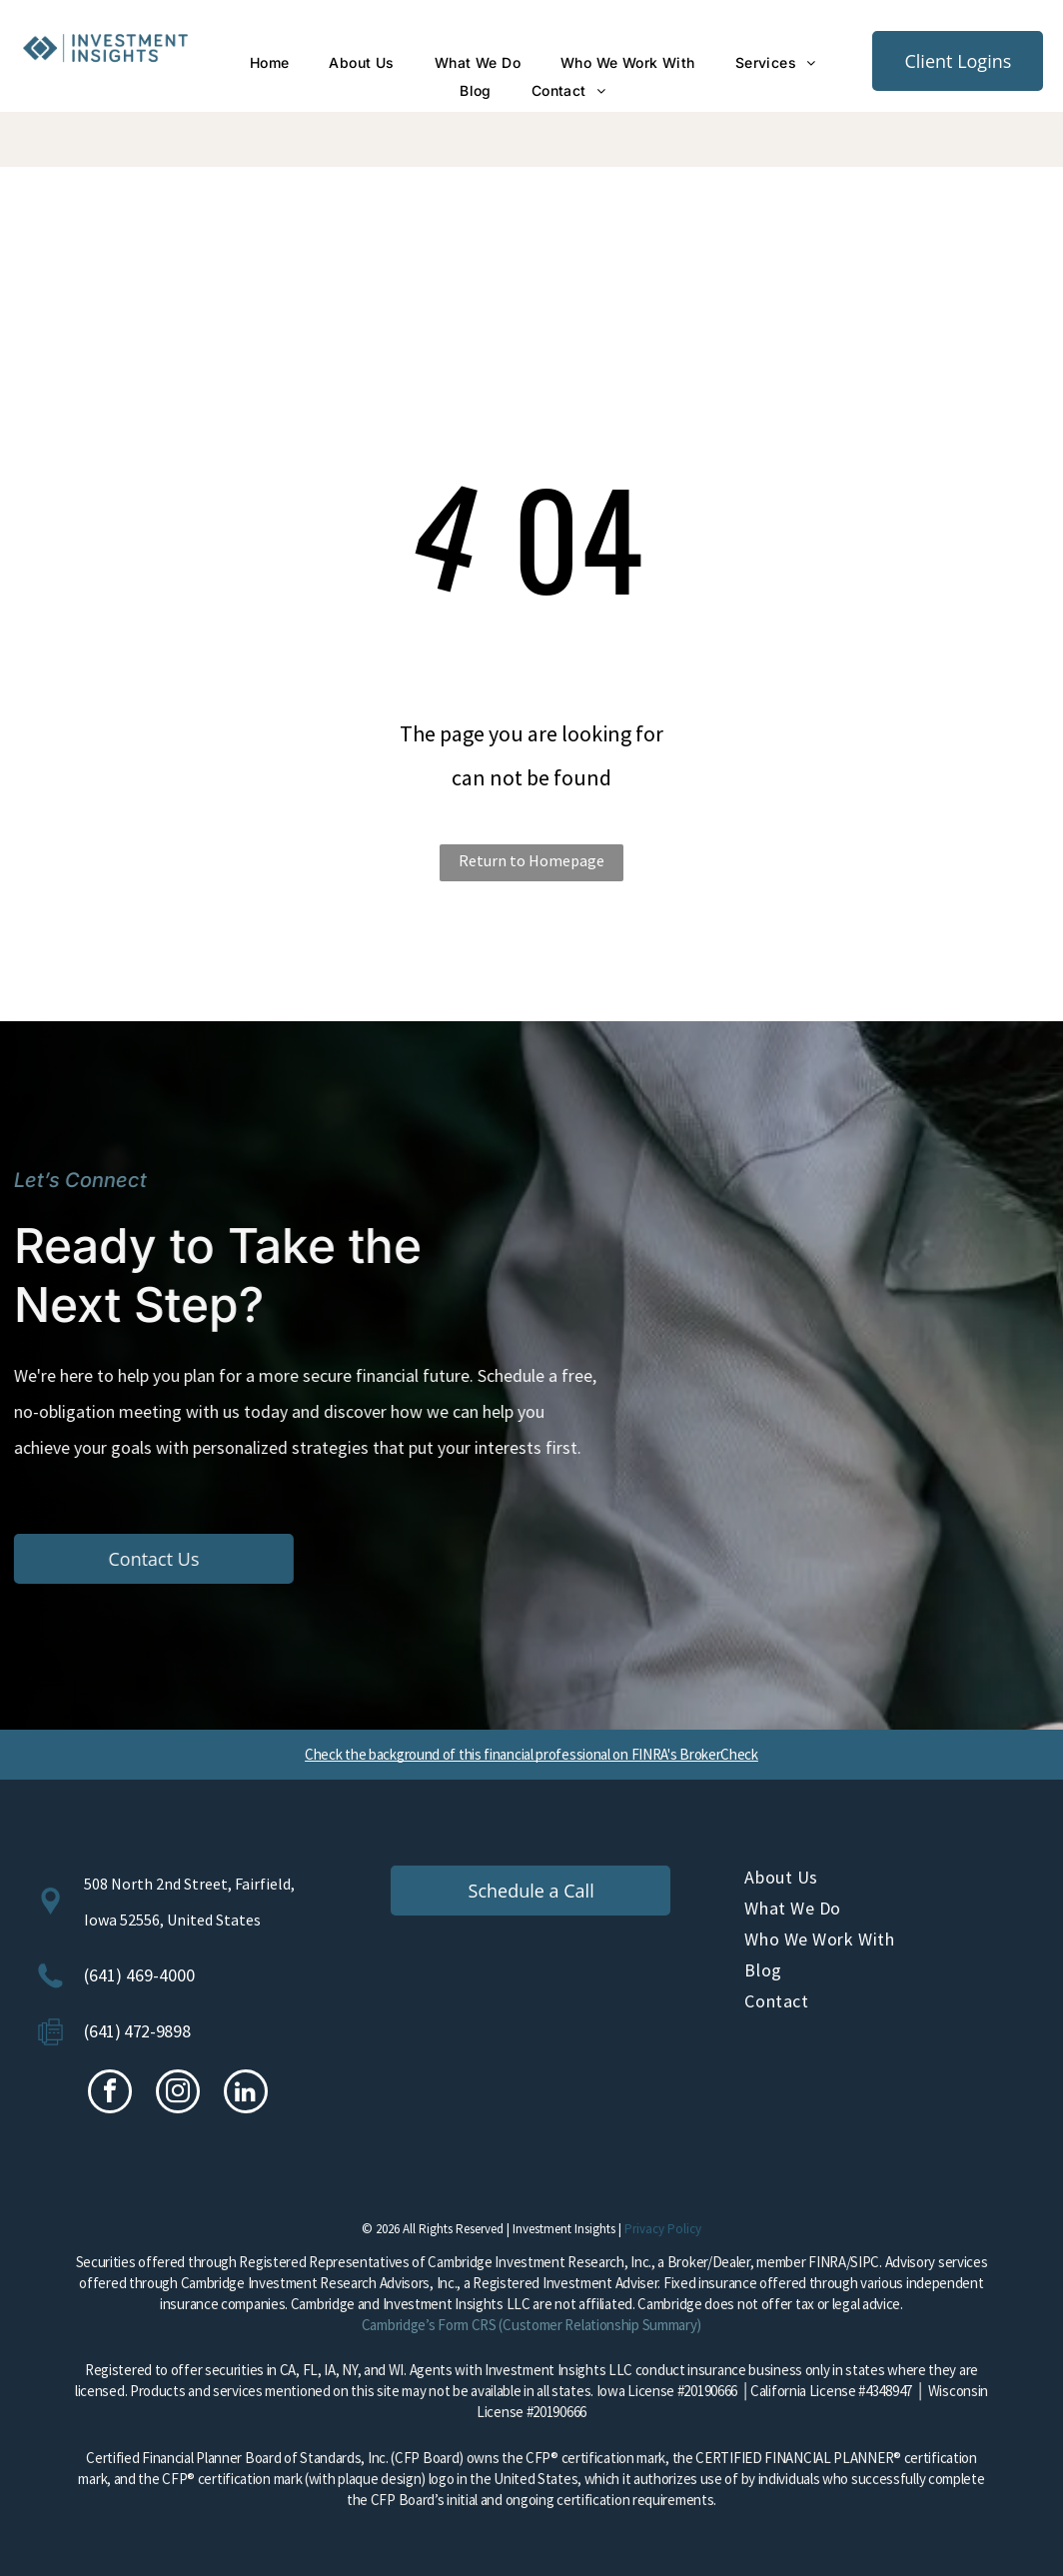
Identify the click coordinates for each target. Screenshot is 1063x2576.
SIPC (864, 2261)
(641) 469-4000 (139, 1974)
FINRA (827, 2261)
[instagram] (178, 2093)
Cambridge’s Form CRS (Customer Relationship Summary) (531, 2324)
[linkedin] (246, 2093)
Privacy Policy (662, 2228)
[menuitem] (270, 63)
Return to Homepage (531, 860)
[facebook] (110, 2093)
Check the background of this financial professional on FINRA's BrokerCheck (531, 1754)
